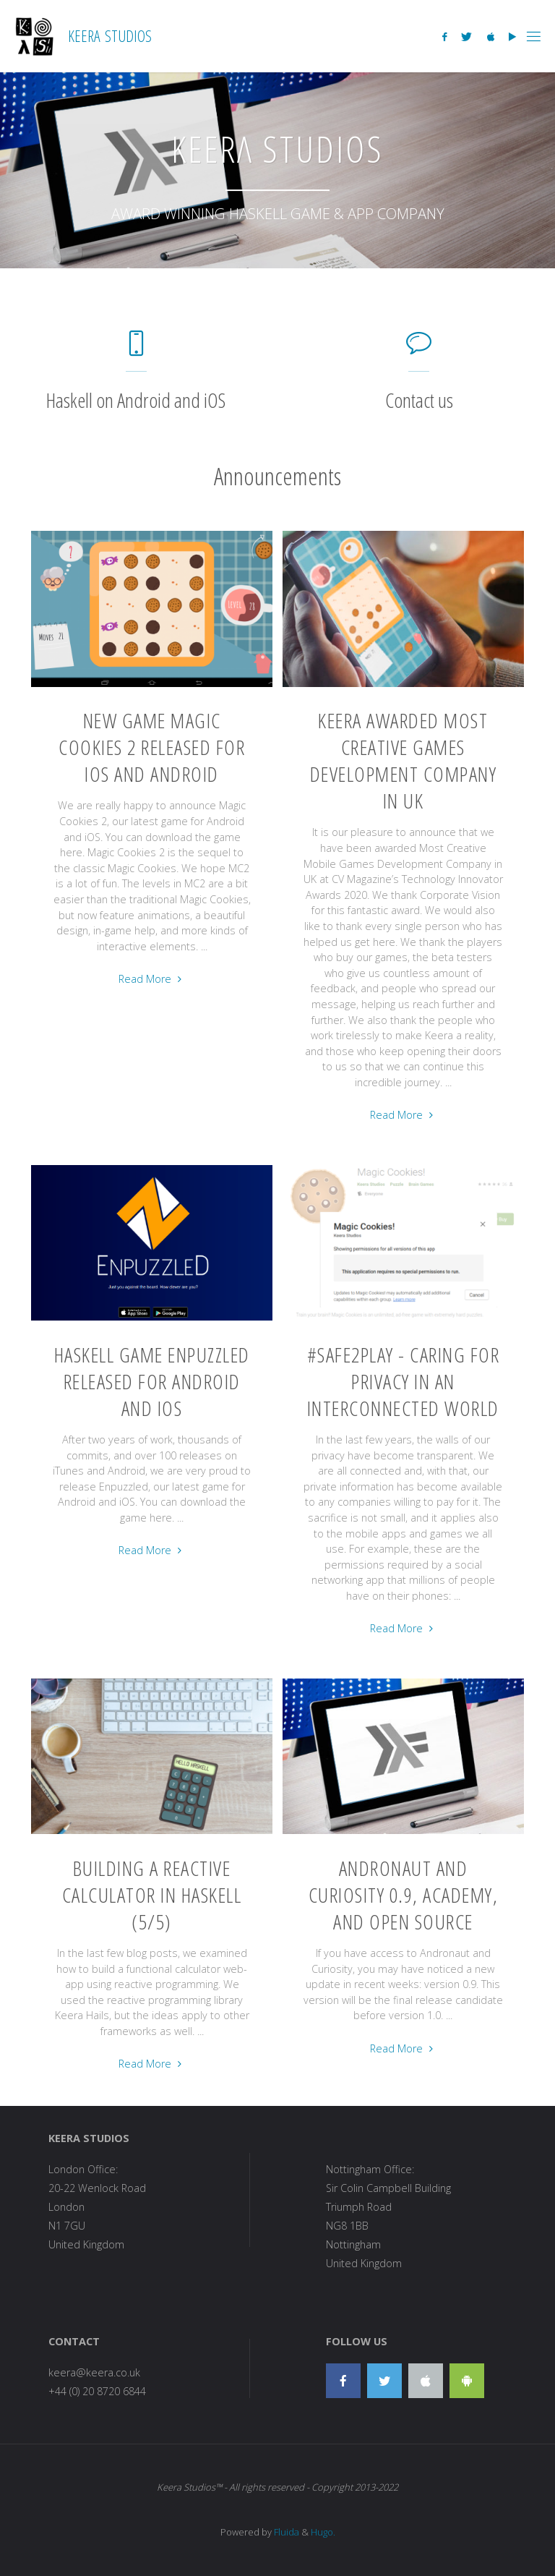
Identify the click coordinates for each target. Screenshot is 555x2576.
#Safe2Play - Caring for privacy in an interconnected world (403, 1381)
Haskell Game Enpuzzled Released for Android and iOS (152, 1381)
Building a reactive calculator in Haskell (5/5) (152, 1894)
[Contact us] (418, 350)
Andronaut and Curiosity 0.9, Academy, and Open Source (404, 1894)
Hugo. (323, 2531)
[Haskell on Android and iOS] (136, 350)
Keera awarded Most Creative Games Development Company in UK (403, 760)
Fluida (285, 2531)
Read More (151, 979)
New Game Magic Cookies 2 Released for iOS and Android (152, 747)
